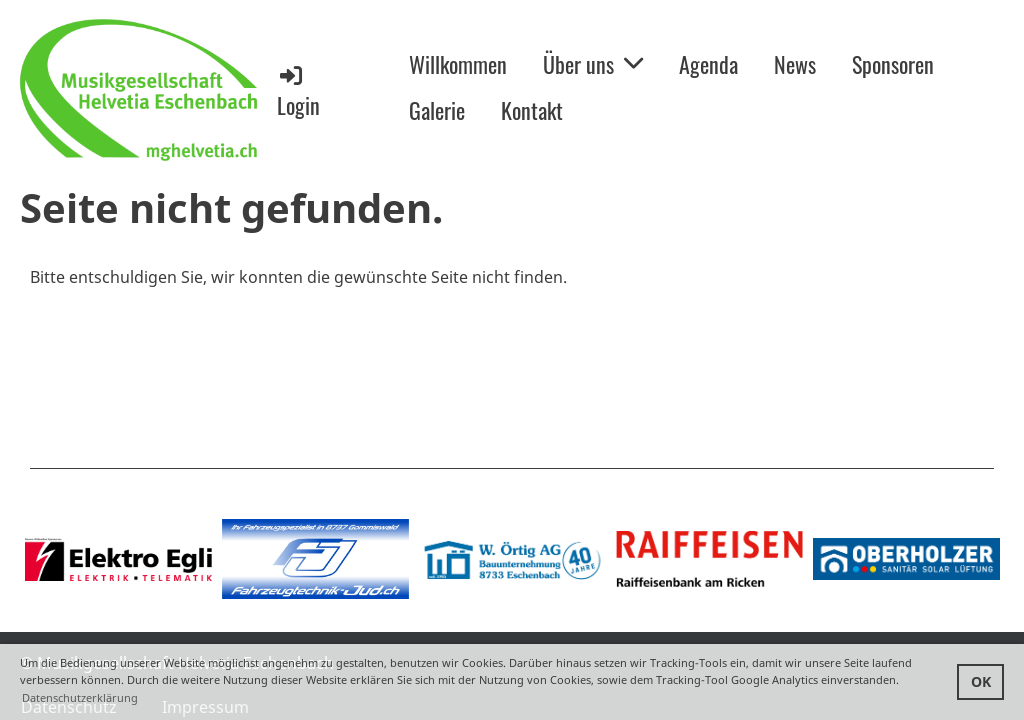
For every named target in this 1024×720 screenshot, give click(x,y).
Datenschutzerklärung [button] (80, 697)
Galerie (437, 110)
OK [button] (981, 681)
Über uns (593, 64)
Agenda (708, 64)
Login (298, 91)
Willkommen (458, 64)
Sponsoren (893, 64)
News (795, 64)
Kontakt (532, 110)
